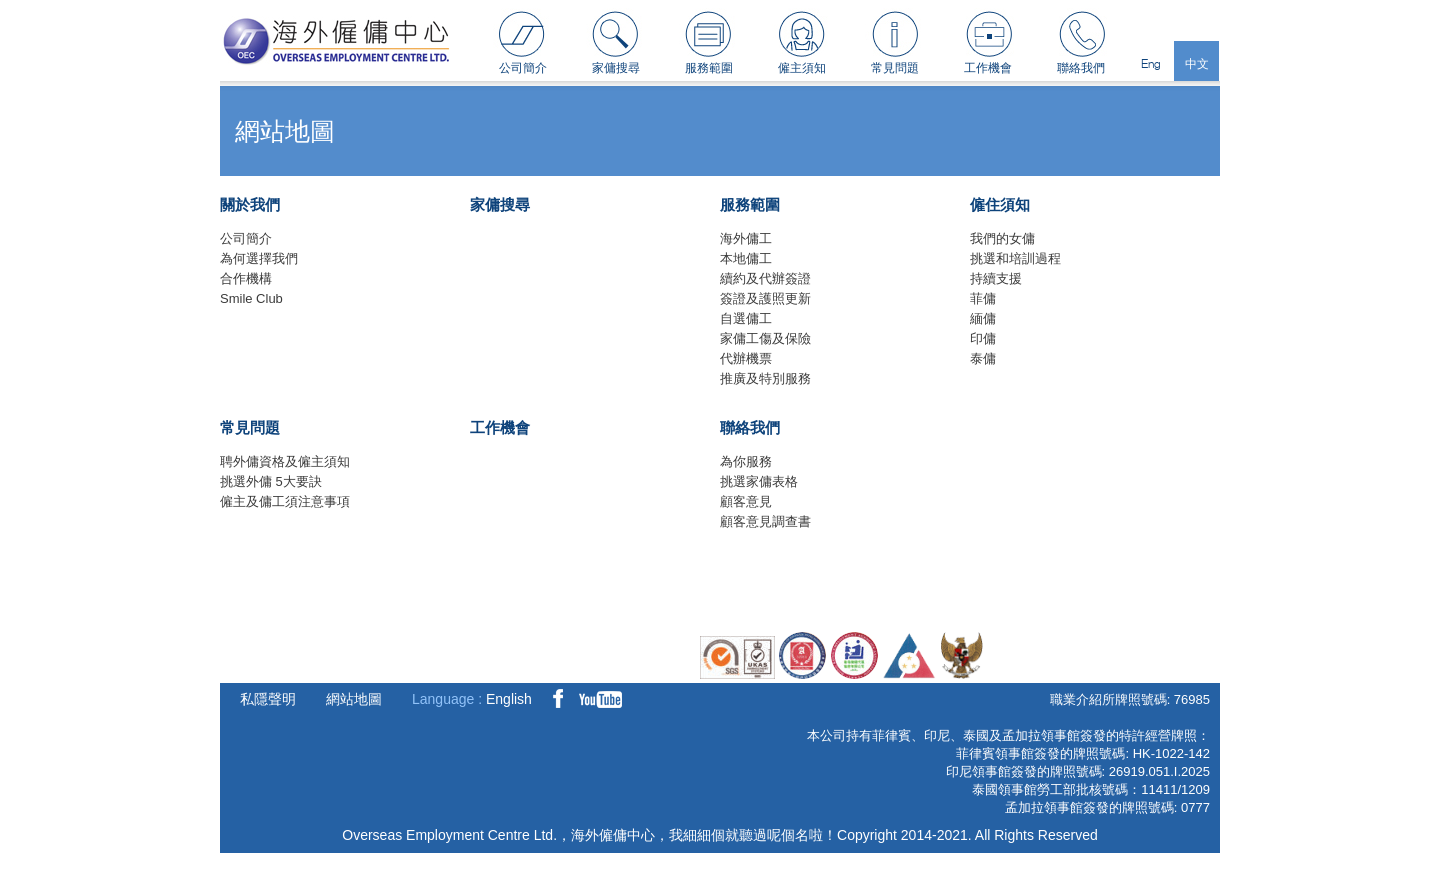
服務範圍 (709, 67)
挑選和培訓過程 (1015, 258)
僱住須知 (1000, 204)
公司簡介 (523, 67)
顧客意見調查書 (765, 521)
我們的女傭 (1002, 238)
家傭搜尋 (616, 67)
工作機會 (988, 67)
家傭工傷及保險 (765, 338)
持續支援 (996, 278)
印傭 (983, 338)
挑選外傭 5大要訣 (271, 481)
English (509, 699)
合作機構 (246, 278)
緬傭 (983, 318)
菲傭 (983, 298)
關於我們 (250, 204)
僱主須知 (802, 67)
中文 (1197, 63)
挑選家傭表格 (759, 481)
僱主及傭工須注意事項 (285, 501)
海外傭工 (746, 238)
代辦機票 (746, 358)
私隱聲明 (268, 699)
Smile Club (251, 298)
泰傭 (983, 358)
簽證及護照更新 (765, 298)
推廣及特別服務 (765, 378)
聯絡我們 (1081, 67)
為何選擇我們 (259, 258)
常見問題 (895, 67)
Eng (1151, 63)
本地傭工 (746, 258)
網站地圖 (354, 699)
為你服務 (746, 461)
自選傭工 (746, 318)
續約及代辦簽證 (765, 278)
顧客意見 (746, 501)
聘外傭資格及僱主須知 (285, 461)
